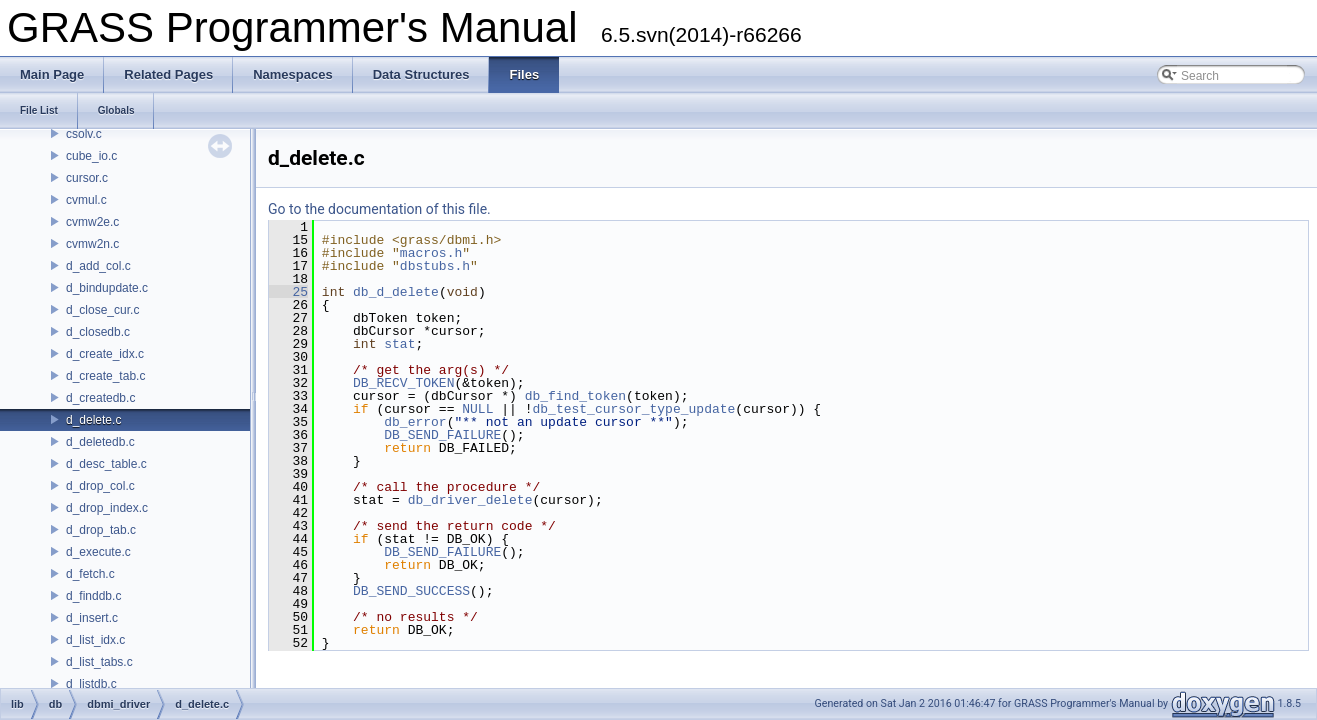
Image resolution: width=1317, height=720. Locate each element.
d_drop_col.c (100, 486)
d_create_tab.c (105, 376)
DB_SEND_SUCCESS (411, 591)
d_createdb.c (100, 398)
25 (288, 292)
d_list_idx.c (95, 640)
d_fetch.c (90, 574)
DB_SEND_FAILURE (442, 435)
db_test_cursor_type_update (633, 409)
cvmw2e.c (92, 222)
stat (399, 344)
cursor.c (87, 178)
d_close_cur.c (102, 310)
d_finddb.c (93, 596)
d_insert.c (92, 618)
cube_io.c (91, 156)
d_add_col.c (98, 266)
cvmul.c (86, 200)
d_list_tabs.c (99, 662)
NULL (477, 409)
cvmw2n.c (92, 244)
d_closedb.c (98, 332)
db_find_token (575, 396)
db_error (415, 422)
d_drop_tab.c (101, 530)
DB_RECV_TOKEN (403, 383)
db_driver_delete (470, 500)
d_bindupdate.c (107, 288)
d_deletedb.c (100, 442)
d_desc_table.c (106, 464)
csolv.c (84, 134)
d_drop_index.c (107, 508)
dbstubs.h (435, 266)
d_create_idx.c (105, 354)
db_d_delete (396, 292)
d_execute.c (98, 552)
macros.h (431, 253)
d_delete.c (93, 420)
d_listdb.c (91, 684)
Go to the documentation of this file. (379, 209)
